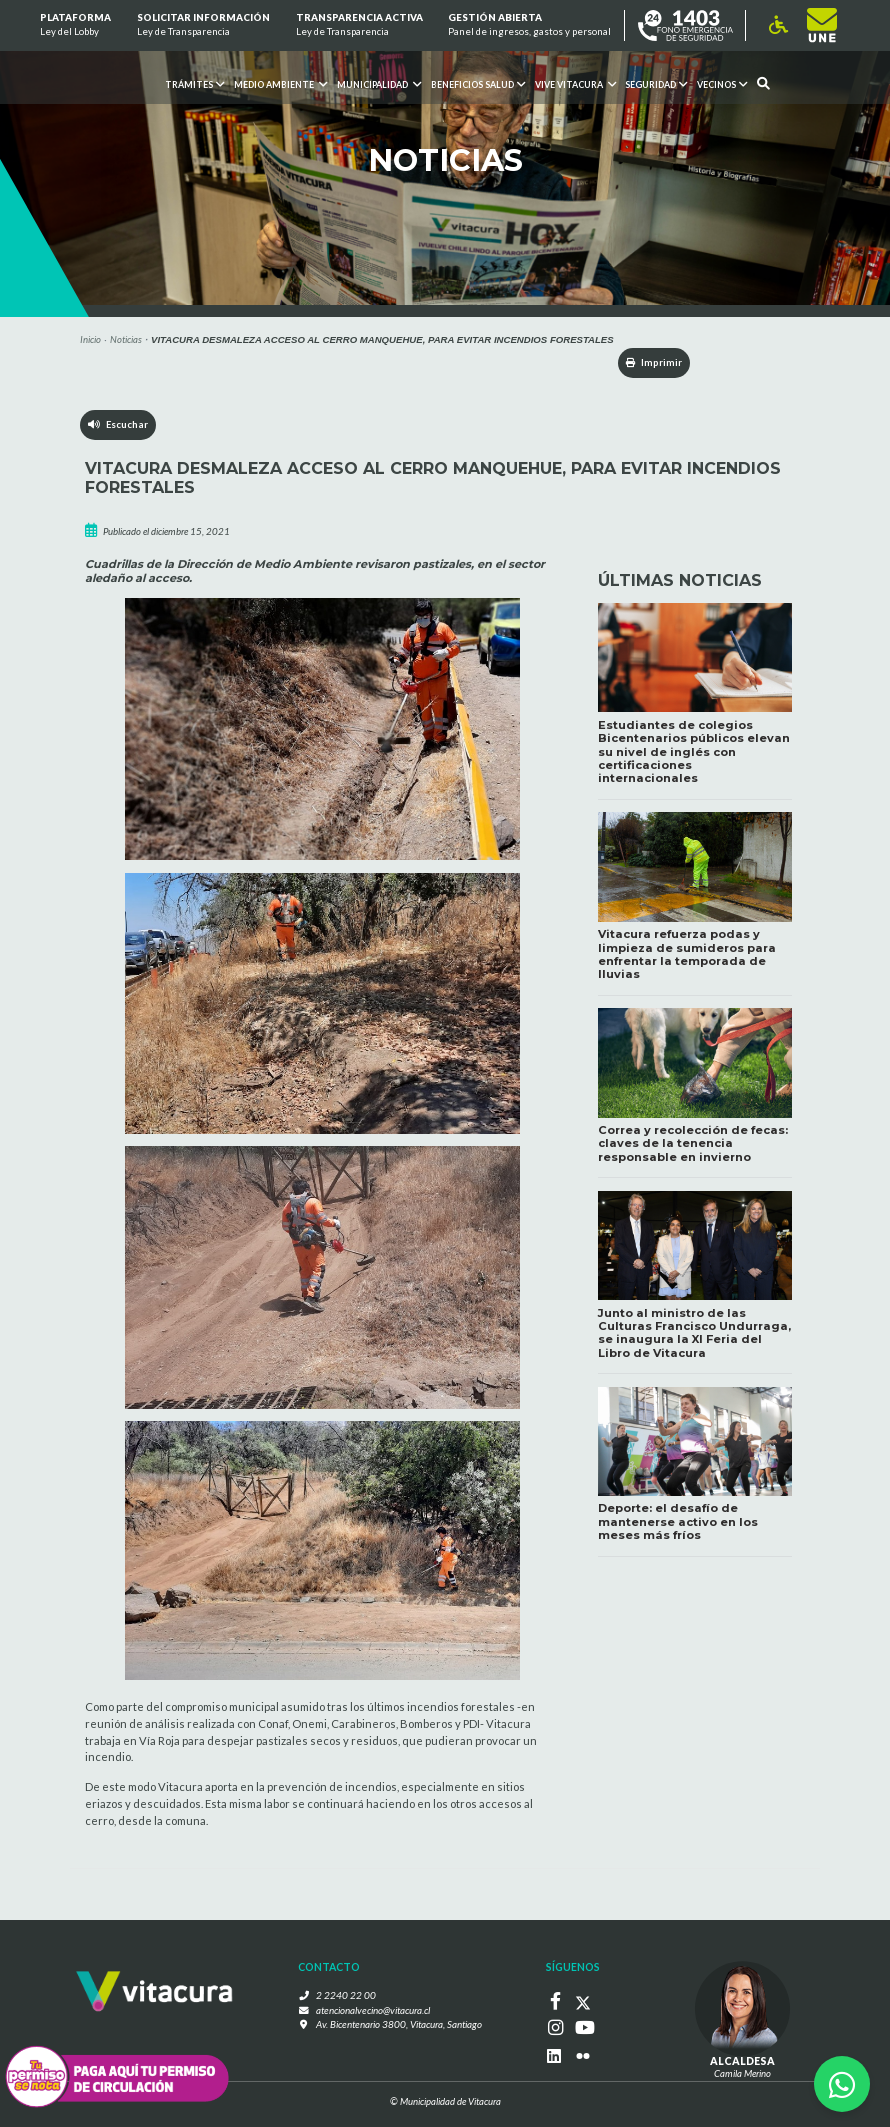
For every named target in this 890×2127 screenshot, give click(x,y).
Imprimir (650, 362)
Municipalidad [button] (379, 84)
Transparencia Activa (358, 26)
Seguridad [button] (656, 84)
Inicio (90, 339)
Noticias (126, 339)
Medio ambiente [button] (280, 84)
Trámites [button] (194, 84)
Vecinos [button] (722, 84)
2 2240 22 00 (347, 1996)
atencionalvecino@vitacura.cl (373, 2011)
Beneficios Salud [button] (478, 84)
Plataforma (75, 26)
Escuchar (118, 424)
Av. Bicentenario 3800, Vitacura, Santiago (398, 2025)
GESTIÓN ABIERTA (529, 26)
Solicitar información (203, 26)
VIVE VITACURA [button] (574, 84)
